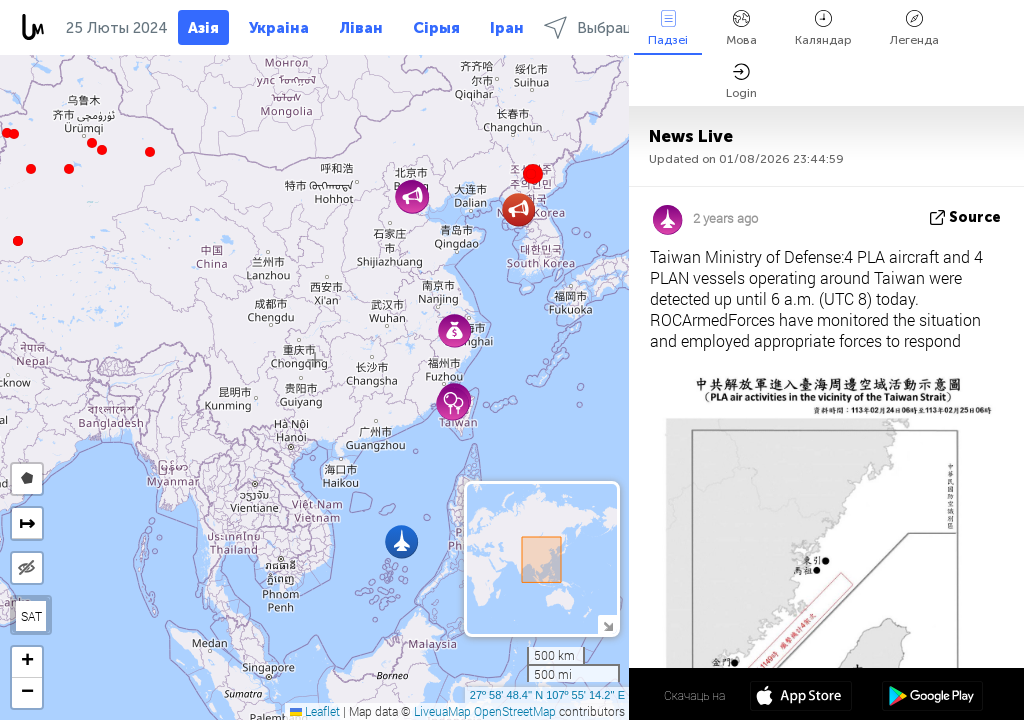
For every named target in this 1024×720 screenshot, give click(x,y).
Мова (741, 28)
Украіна (279, 28)
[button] (14, 134)
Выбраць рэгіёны (620, 27)
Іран (507, 28)
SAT (31, 616)
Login (741, 81)
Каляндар (823, 28)
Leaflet (315, 711)
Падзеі (668, 28)
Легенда (914, 28)
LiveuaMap (442, 711)
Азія (203, 28)
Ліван (361, 28)
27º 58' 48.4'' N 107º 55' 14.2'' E (547, 695)
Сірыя (436, 28)
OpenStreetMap (515, 711)
